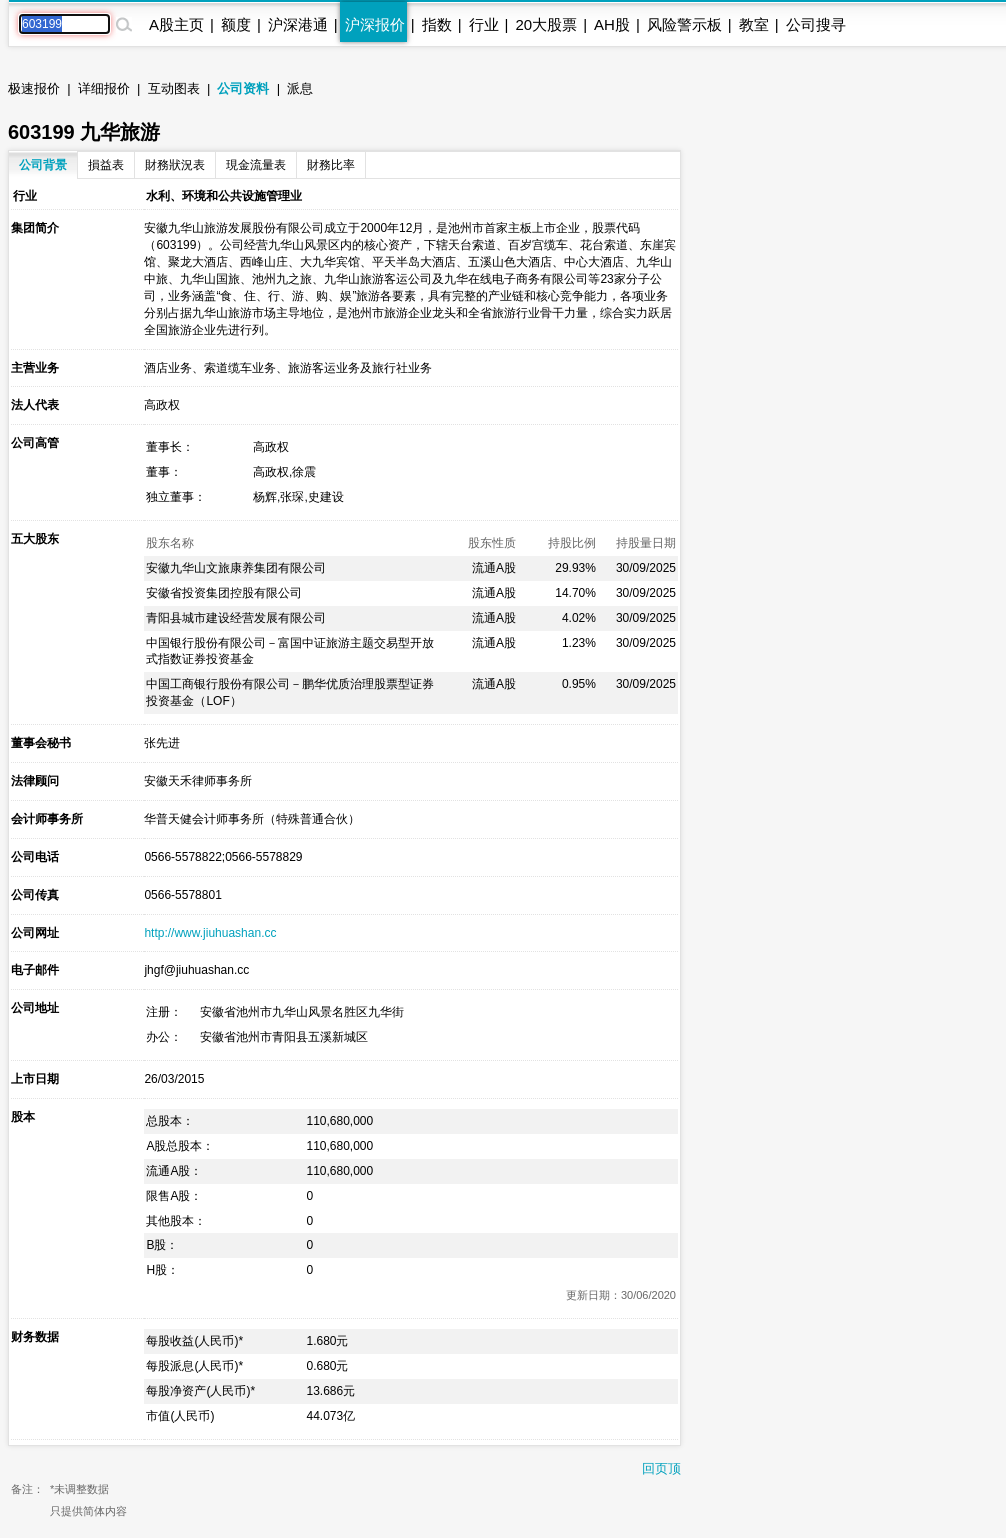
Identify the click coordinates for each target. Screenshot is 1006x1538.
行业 (484, 24)
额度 (236, 24)
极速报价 (34, 88)
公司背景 (43, 165)
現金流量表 (256, 165)
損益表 (106, 165)
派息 (300, 88)
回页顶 (661, 1468)
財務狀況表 (175, 165)
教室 (754, 24)
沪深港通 (298, 24)
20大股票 (546, 24)
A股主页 (176, 24)
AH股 (612, 24)
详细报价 (104, 88)
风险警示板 (684, 24)
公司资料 (243, 88)
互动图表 (174, 88)
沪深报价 (375, 24)
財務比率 (331, 165)
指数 (437, 24)
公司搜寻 (816, 24)
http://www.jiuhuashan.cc (210, 933)
